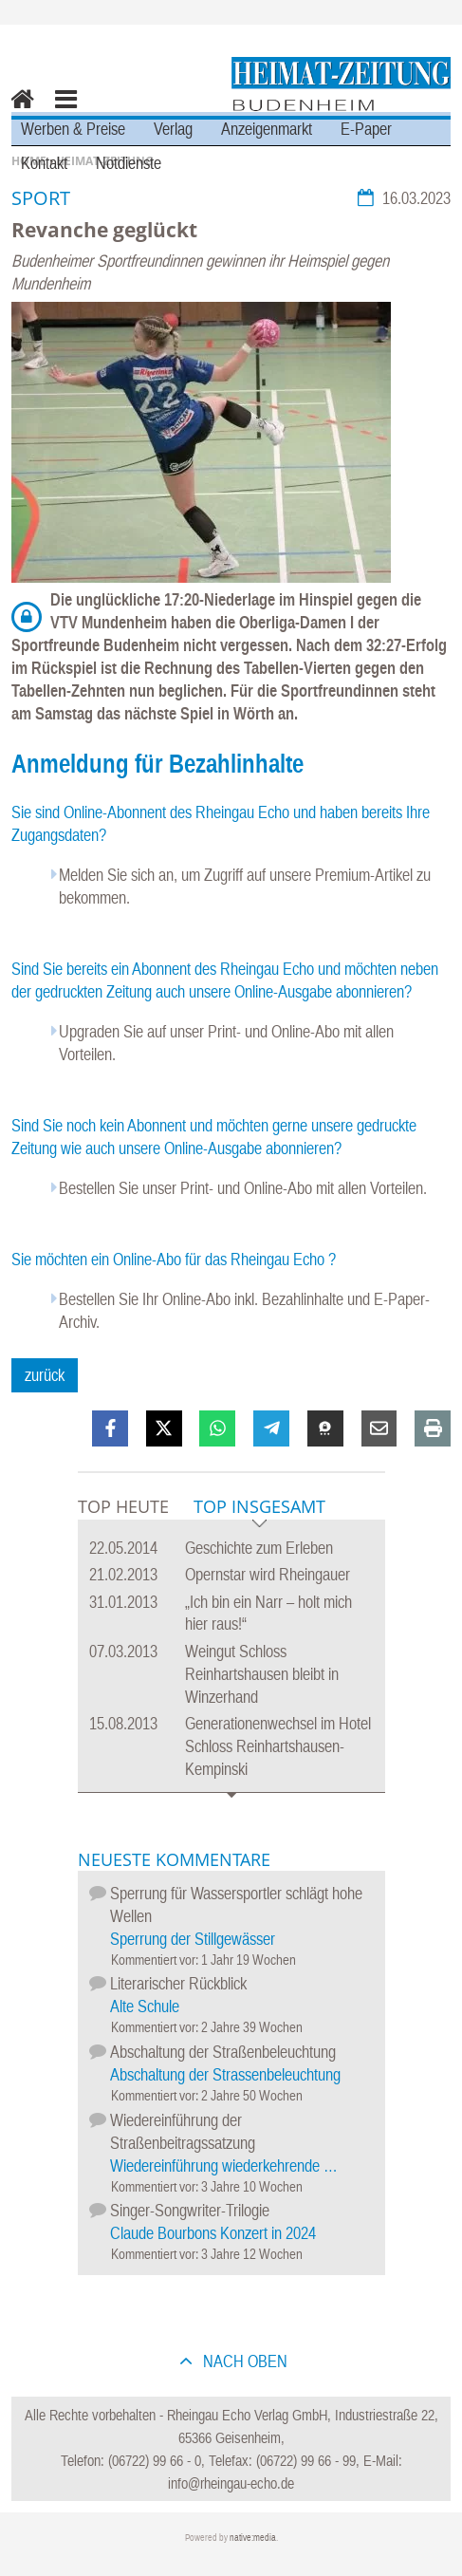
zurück (45, 1375)
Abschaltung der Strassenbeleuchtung (225, 2074)
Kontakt (44, 163)
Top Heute (123, 1506)
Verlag (173, 129)
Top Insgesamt (259, 1508)
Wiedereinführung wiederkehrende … (224, 2165)
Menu (64, 112)
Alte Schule (144, 2006)
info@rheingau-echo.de (231, 2483)
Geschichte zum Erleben (259, 1548)
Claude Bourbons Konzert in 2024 (213, 2233)
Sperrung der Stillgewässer (192, 1939)
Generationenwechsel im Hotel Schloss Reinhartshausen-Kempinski (278, 1746)
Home (18, 112)
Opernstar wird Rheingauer (267, 1574)
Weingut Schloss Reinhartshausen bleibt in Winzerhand (262, 1674)
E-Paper (366, 129)
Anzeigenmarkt (266, 129)
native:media (253, 2537)
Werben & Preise (73, 129)
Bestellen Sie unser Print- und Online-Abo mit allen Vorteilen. (243, 1188)
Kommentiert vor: (156, 1959)
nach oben (243, 2361)
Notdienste (128, 163)
